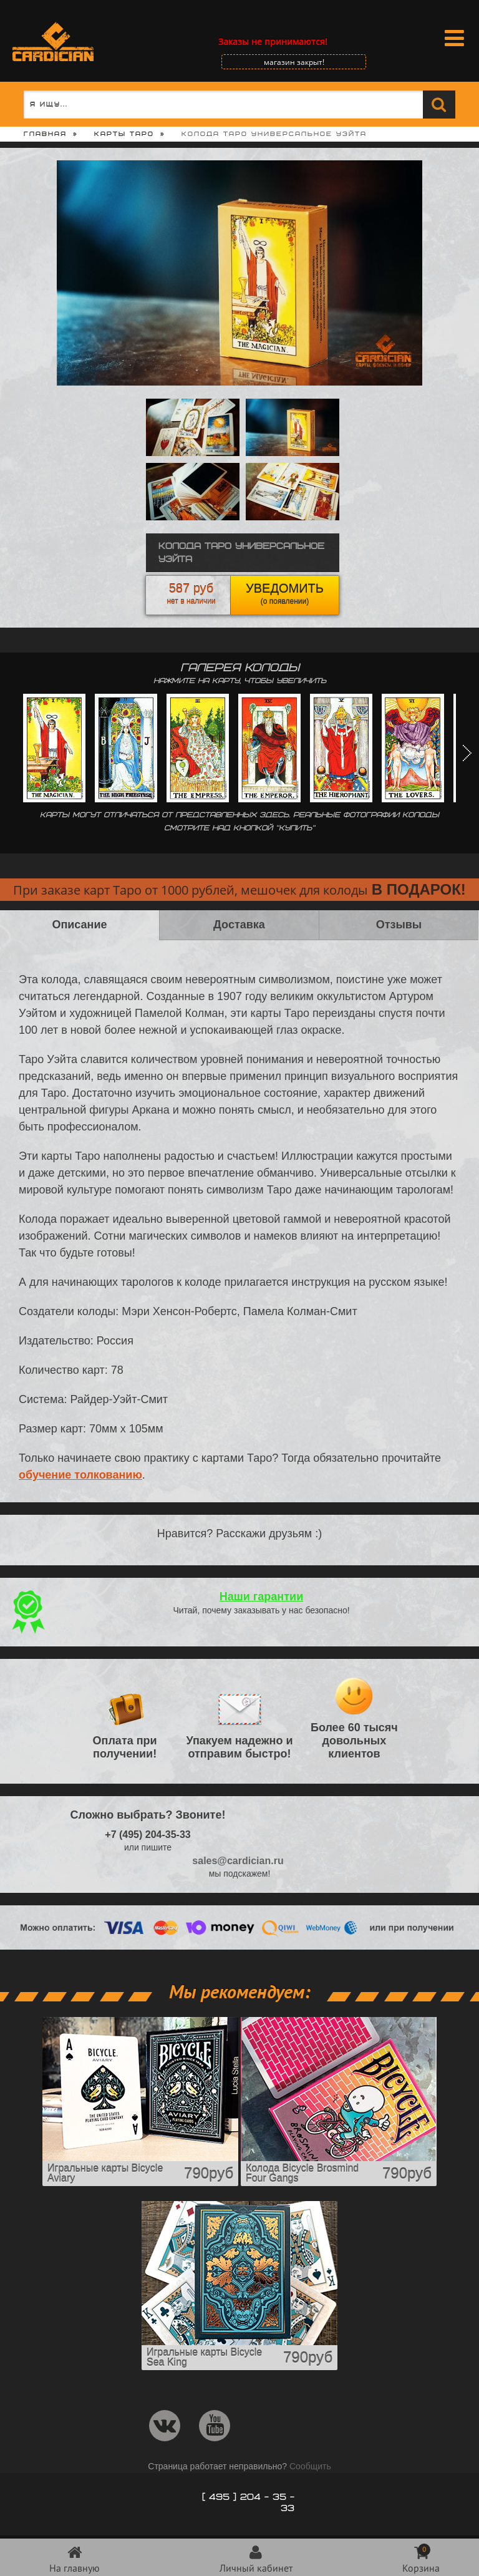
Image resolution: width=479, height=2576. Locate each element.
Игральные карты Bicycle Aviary (105, 2173)
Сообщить (310, 2466)
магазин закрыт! (294, 62)
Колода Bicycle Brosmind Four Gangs (302, 2173)
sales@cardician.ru (237, 1860)
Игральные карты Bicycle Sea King (204, 2357)
